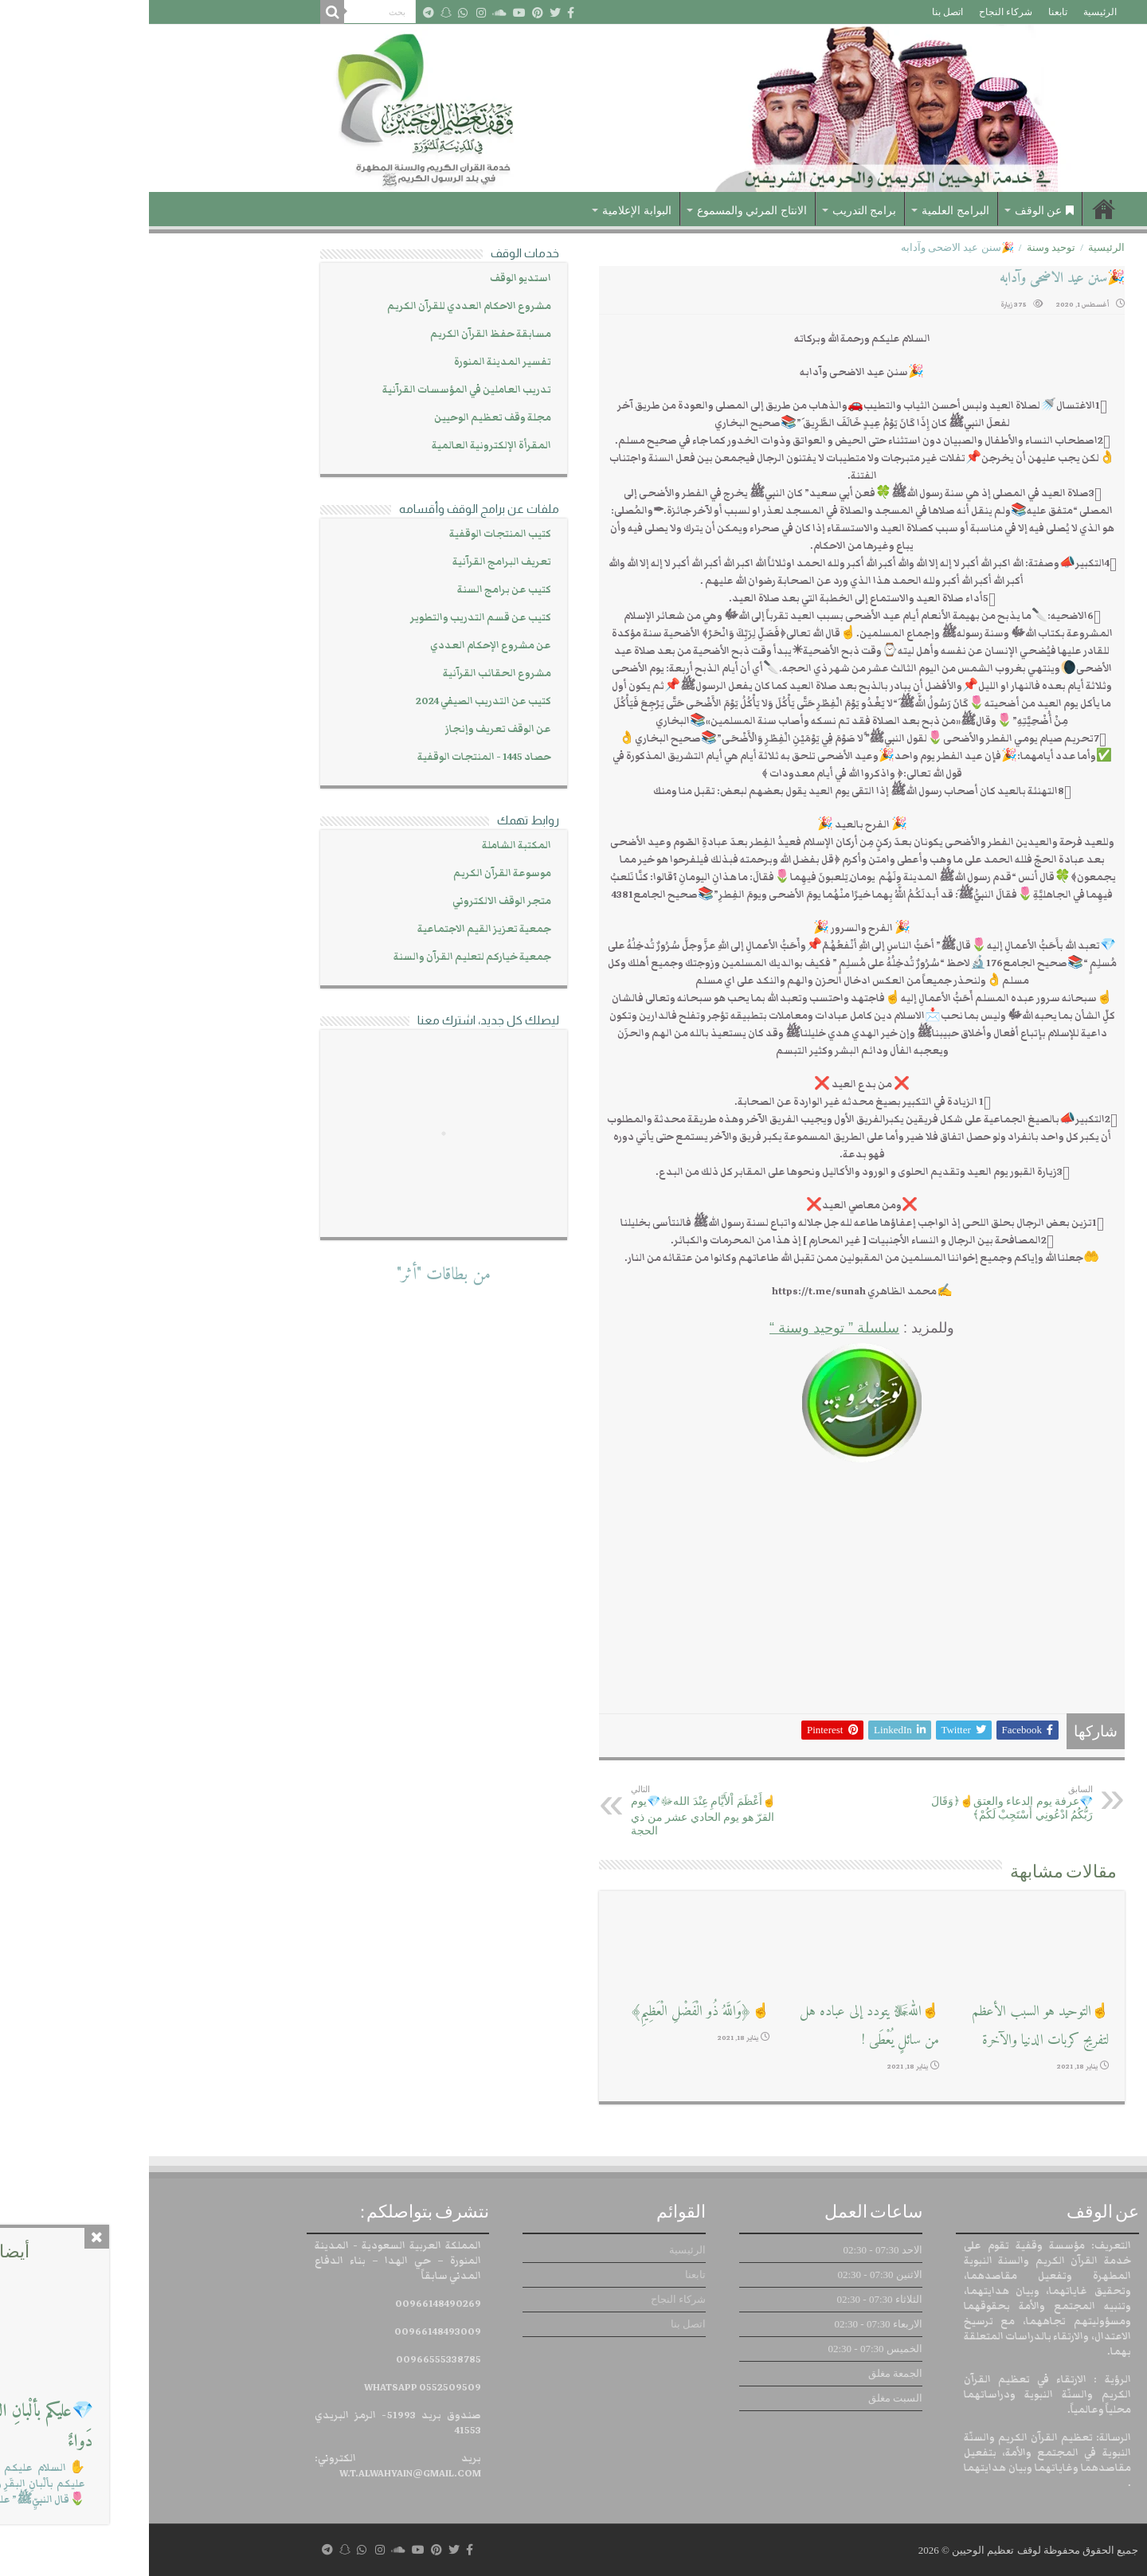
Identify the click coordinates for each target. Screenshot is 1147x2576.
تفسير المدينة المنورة (353, 362)
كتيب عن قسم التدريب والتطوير (331, 617)
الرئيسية (951, 12)
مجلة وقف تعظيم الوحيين (343, 417)
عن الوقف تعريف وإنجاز (349, 729)
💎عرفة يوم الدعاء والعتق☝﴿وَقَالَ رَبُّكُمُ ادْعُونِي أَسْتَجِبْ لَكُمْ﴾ (862, 1802)
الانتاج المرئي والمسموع (603, 211)
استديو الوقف (371, 278)
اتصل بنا (798, 12)
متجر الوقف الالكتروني (352, 901)
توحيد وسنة (902, 247)
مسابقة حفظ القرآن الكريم (341, 334)
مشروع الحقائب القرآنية (348, 673)
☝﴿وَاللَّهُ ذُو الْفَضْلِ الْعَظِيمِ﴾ (550, 2011)
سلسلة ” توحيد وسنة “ (685, 1328)
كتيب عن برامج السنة (355, 589)
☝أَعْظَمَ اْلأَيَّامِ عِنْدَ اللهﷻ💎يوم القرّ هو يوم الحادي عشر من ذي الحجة (563, 1810)
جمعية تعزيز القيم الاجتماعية (335, 929)
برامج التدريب (715, 211)
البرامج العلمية (806, 211)
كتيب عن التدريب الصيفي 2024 (334, 701)
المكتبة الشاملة (367, 845)
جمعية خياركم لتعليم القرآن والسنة (323, 957)
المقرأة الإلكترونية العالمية (342, 445)
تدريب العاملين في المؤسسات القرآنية (317, 389)
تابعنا (908, 12)
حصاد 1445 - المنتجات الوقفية (335, 757)
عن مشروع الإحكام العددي (341, 645)
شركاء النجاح (856, 12)
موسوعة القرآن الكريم (353, 873)
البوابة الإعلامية (488, 211)
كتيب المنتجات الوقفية (351, 534)
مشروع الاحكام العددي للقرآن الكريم (320, 306)
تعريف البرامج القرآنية (352, 562)
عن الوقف (896, 211)
